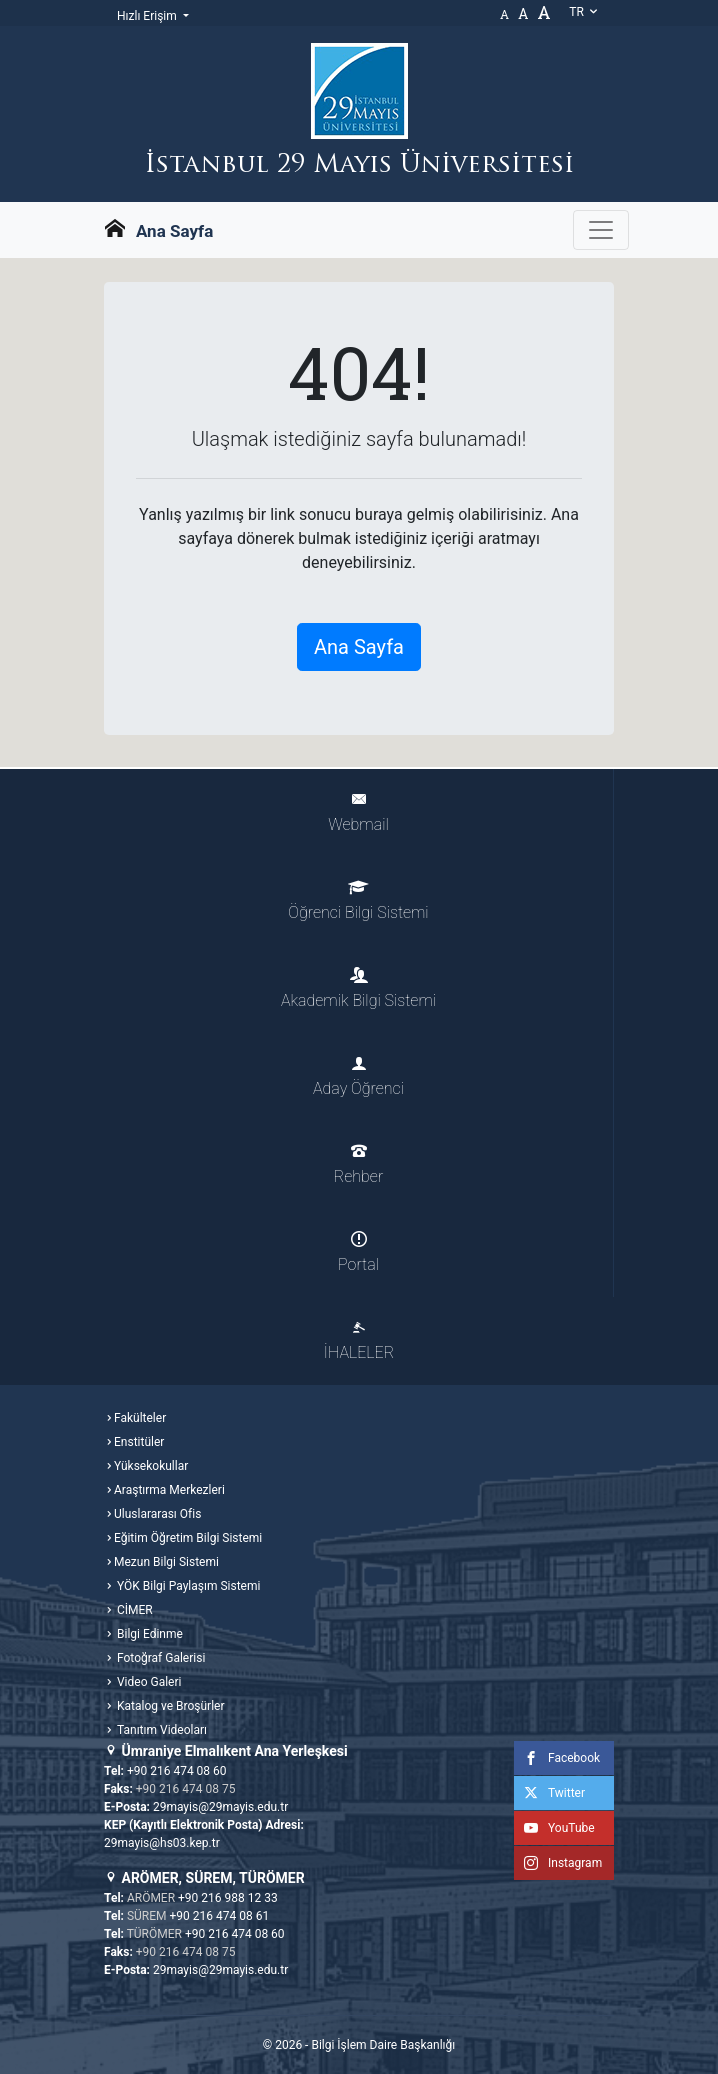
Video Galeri (147, 1682)
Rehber (358, 1164)
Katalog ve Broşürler (169, 1706)
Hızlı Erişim (148, 16)
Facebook (557, 1758)
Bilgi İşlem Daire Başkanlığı (383, 2045)
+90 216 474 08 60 (177, 1771)
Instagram (558, 1863)
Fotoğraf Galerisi (159, 1658)
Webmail (358, 812)
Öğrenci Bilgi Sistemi (358, 900)
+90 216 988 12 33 (228, 1898)
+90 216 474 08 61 (220, 1916)
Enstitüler (139, 1442)
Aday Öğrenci (358, 1076)
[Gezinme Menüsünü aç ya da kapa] (601, 230)
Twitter (549, 1793)
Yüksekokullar (151, 1466)
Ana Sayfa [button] (359, 647)
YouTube (554, 1828)
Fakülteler (140, 1418)
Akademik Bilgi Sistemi (358, 988)
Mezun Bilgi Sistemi (166, 1562)
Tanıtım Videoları (160, 1730)
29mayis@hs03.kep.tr (162, 1843)
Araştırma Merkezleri (169, 1490)
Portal (358, 1252)
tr (584, 12)
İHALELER (359, 1340)
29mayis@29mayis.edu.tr (220, 1807)
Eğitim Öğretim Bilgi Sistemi (188, 1538)
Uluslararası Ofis (157, 1514)
